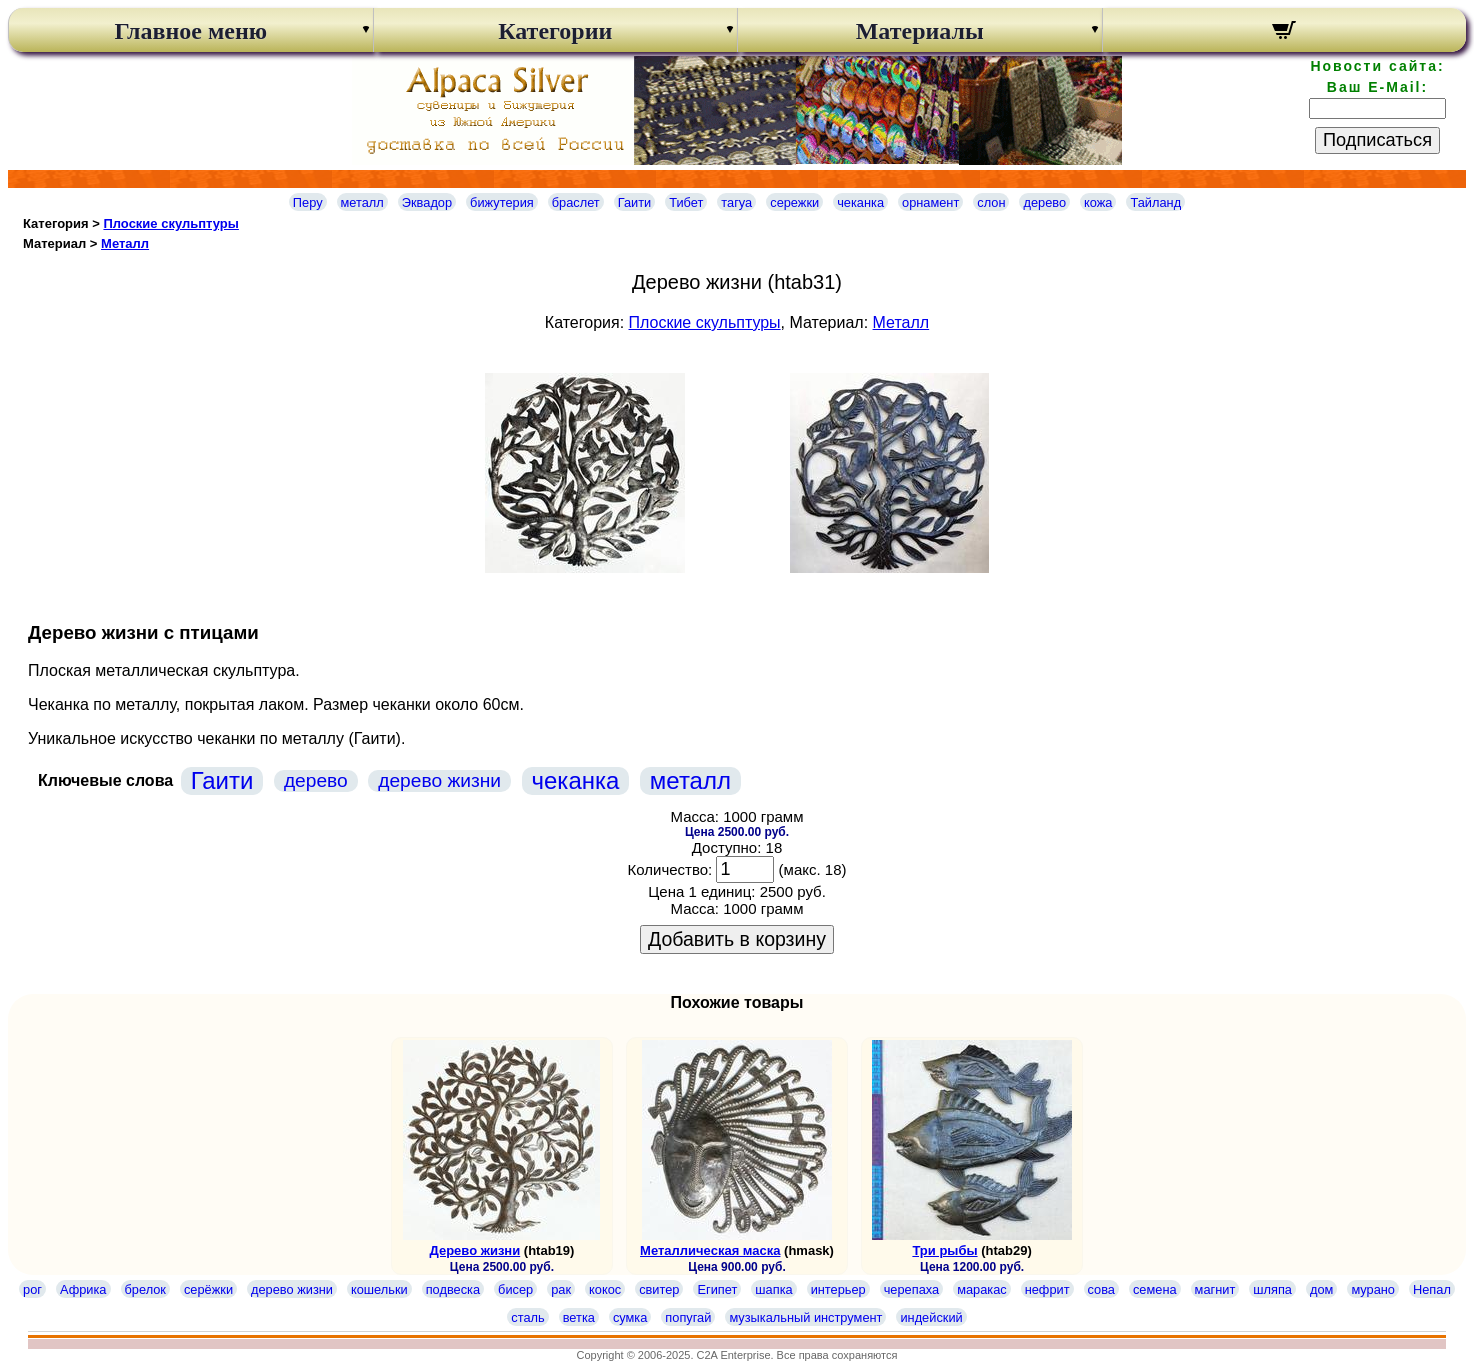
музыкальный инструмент (805, 1317)
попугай (688, 1317)
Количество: (670, 869)
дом (1321, 1289)
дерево (1044, 202)
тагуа (736, 202)
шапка (773, 1289)
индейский (931, 1317)
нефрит (1047, 1289)
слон (991, 202)
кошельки (379, 1289)
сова (1101, 1289)
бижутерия (502, 202)
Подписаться (1377, 140)
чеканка (860, 202)
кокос (605, 1289)
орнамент (930, 202)
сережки (794, 202)
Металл (125, 243)
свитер (659, 1289)
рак (561, 1289)
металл (362, 202)
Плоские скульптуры (170, 223)
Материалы (920, 31)
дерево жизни (439, 780)
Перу (308, 202)
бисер (515, 1289)
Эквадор (427, 202)
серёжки (208, 1289)
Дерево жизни (474, 1250)
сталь (527, 1317)
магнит (1215, 1289)
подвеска (453, 1289)
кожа (1098, 202)
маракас (982, 1289)
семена (1155, 1289)
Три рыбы (944, 1250)
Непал (1432, 1289)
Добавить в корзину (737, 939)
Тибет (686, 202)
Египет (717, 1289)
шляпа (1272, 1289)
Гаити (635, 202)
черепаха (911, 1289)
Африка (83, 1289)
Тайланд (1155, 202)
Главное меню (190, 31)
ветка (579, 1317)
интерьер (838, 1289)
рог (32, 1289)
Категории (555, 31)
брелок (145, 1289)
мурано (1373, 1289)
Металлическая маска (710, 1250)
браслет (576, 202)
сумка (630, 1317)
